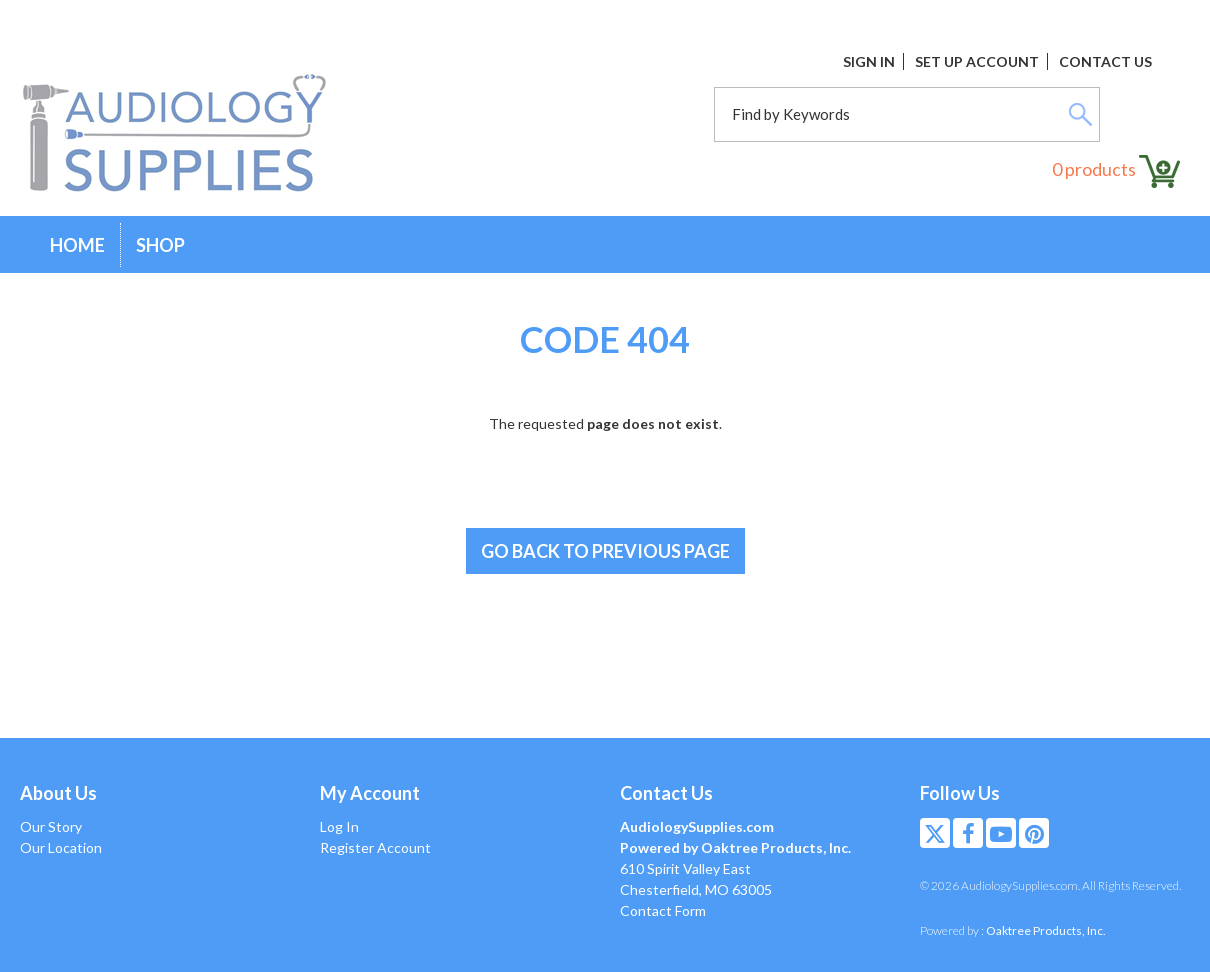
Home (77, 245)
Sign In (869, 61)
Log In (339, 826)
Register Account (375, 847)
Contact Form (663, 910)
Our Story (51, 826)
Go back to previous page (605, 551)
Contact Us (1105, 61)
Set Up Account (977, 61)
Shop (160, 245)
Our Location (61, 847)
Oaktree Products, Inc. (1046, 930)
